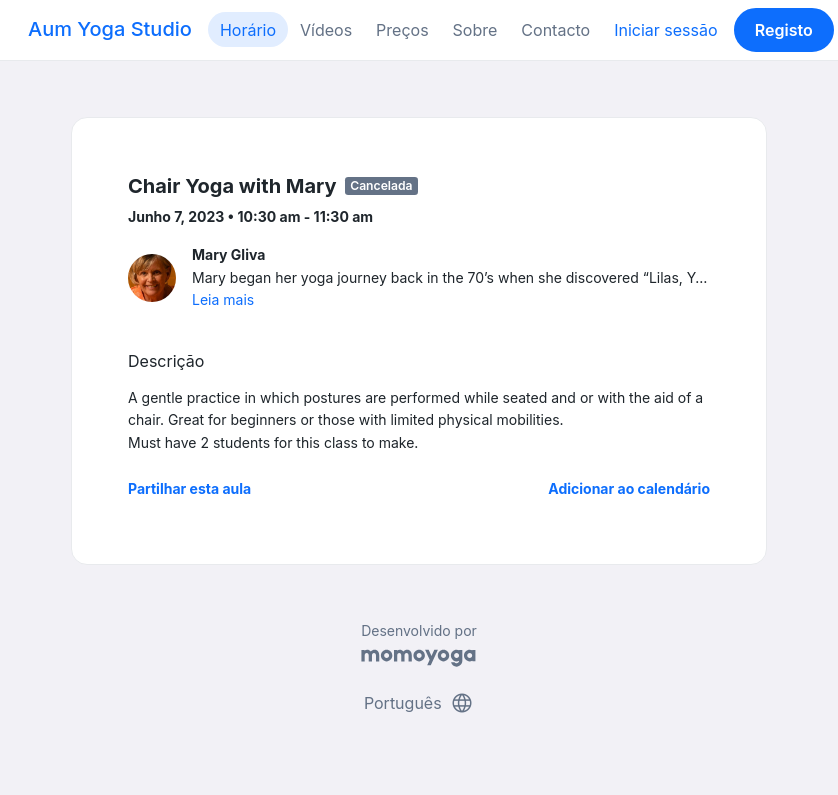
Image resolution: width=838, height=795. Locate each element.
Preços (402, 30)
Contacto (555, 30)
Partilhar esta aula (189, 488)
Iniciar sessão (665, 30)
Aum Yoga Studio (110, 29)
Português (419, 703)
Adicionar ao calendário (629, 488)
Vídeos (326, 30)
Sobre (475, 30)
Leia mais (223, 299)
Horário (248, 30)
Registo (784, 30)
